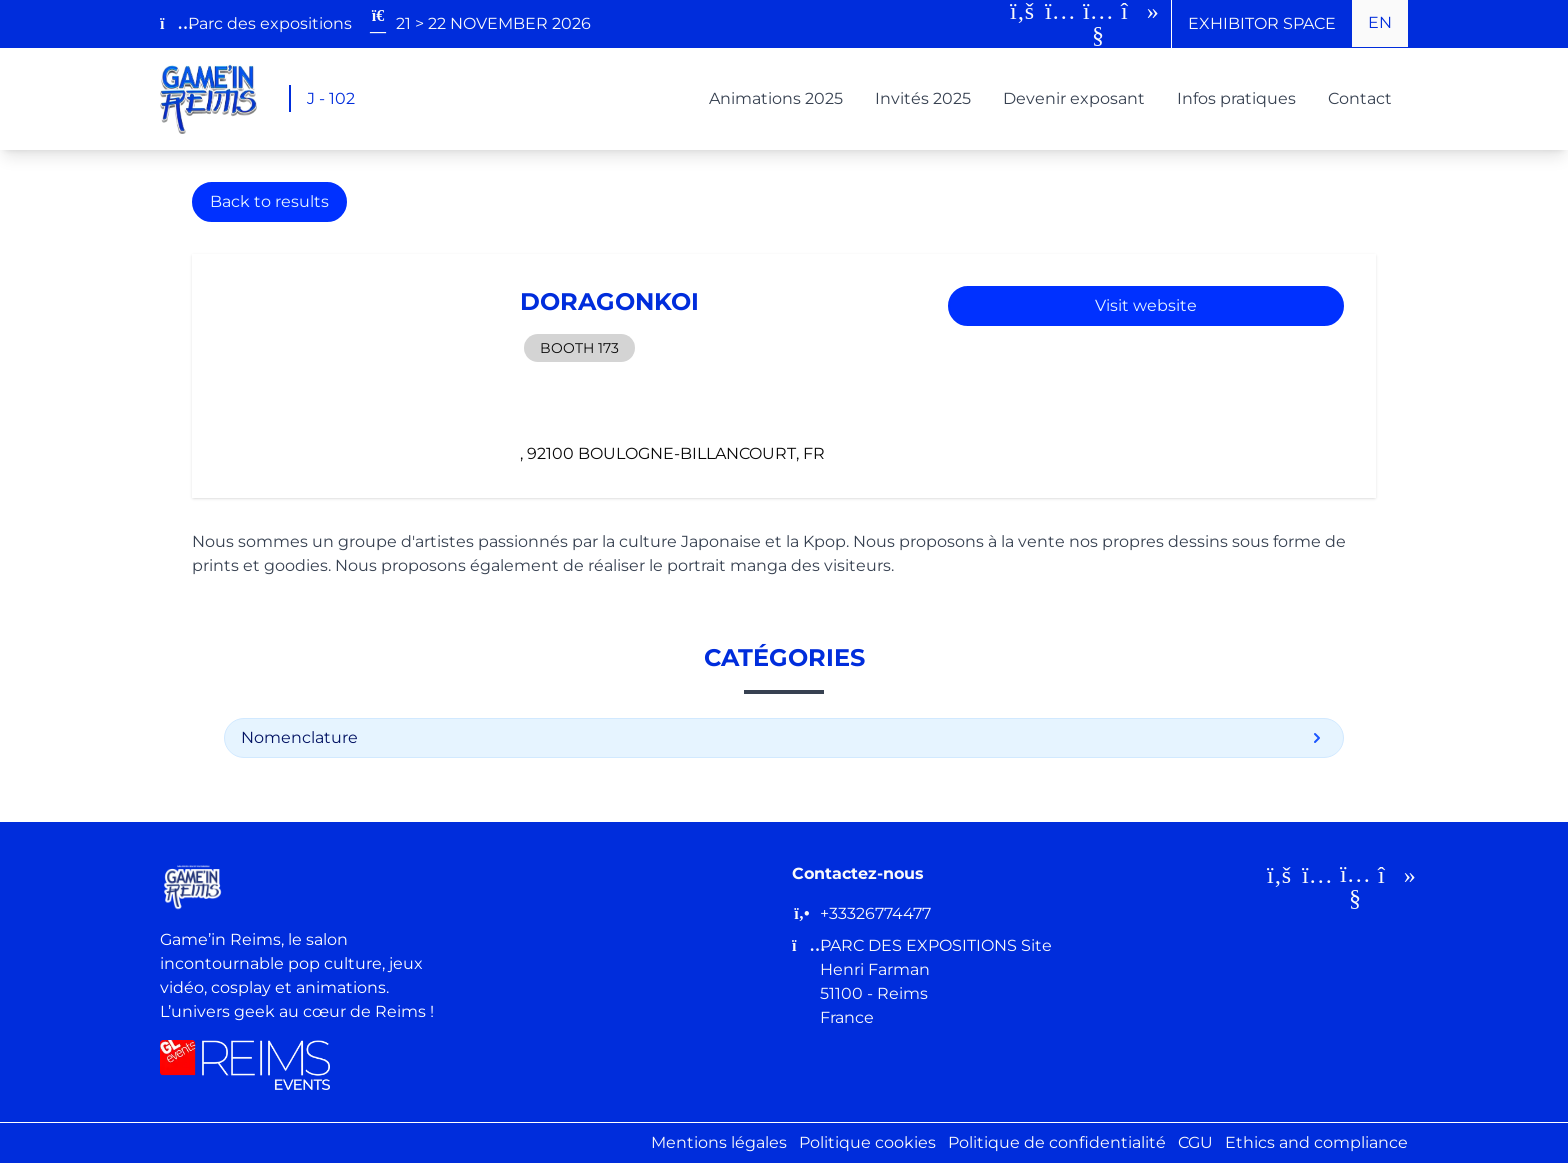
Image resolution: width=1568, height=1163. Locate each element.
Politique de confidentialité (1057, 1142)
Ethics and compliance (1316, 1142)
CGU (1195, 1142)
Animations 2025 (776, 98)
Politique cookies (867, 1142)
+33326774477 (875, 913)
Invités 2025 (923, 98)
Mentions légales (719, 1142)
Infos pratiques (1236, 98)
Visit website (1146, 305)
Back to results (269, 201)
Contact (1360, 98)
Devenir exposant (1074, 98)
